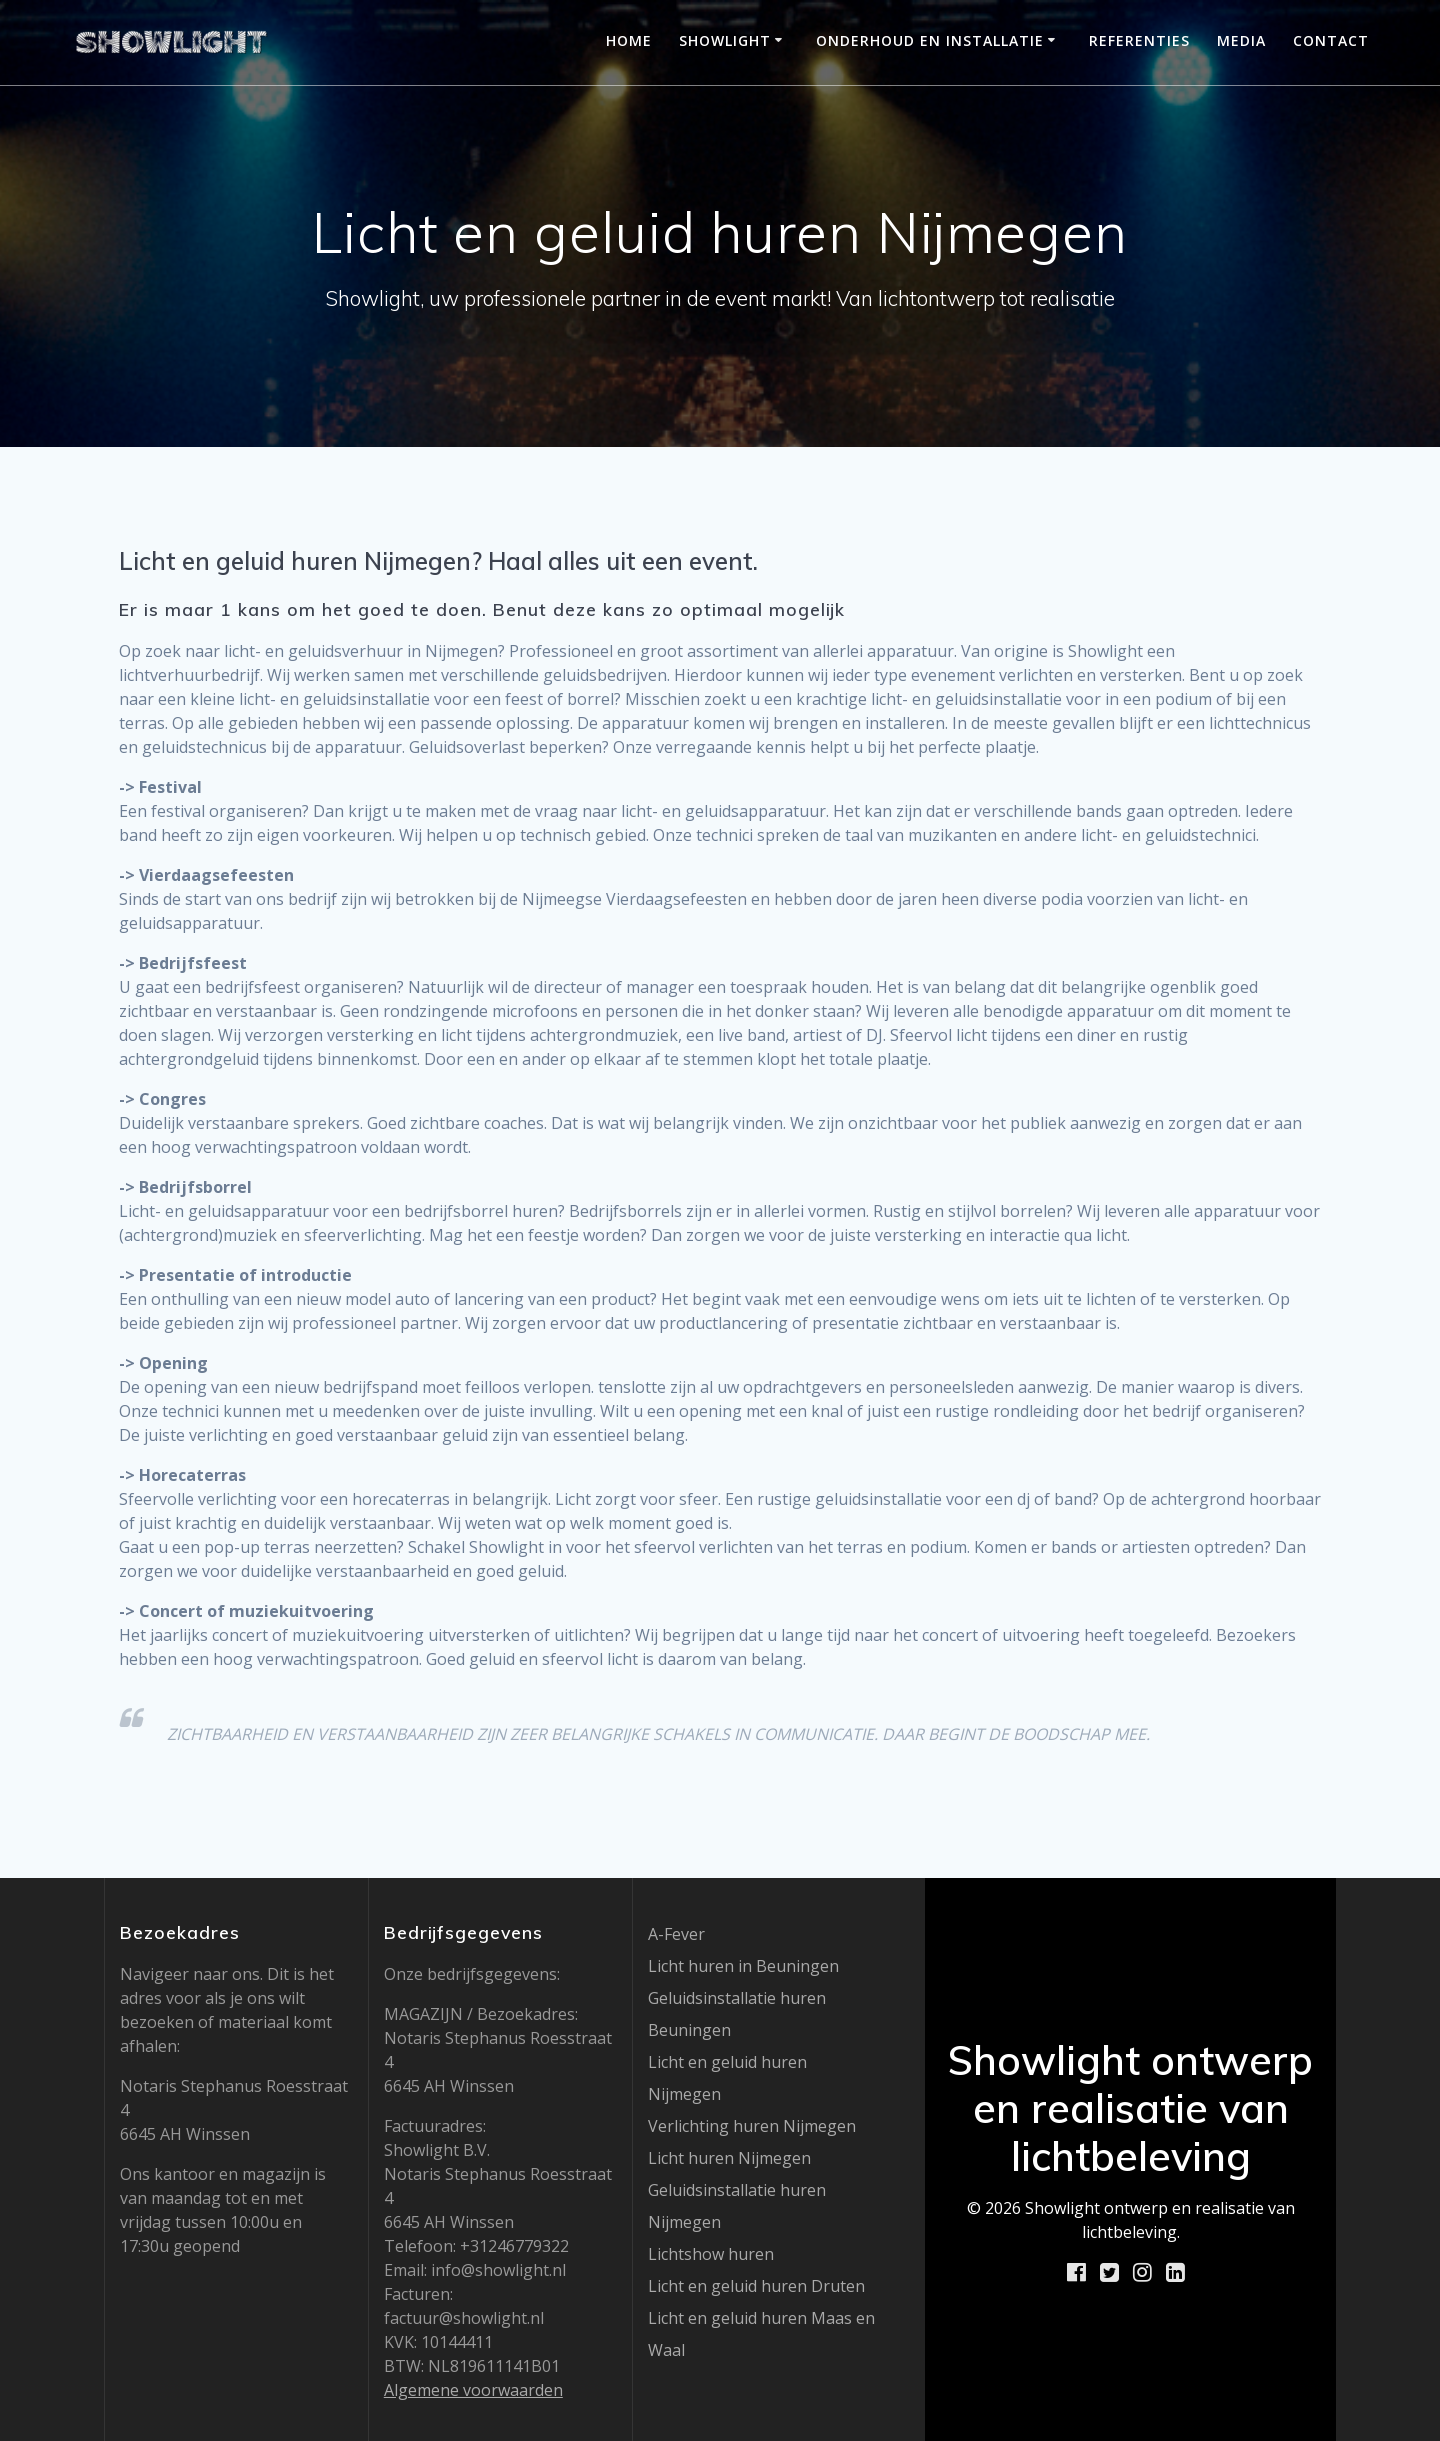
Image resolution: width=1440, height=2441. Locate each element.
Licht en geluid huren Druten (756, 2286)
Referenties (1139, 40)
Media (1241, 40)
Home (629, 40)
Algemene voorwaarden (473, 2390)
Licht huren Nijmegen (729, 2158)
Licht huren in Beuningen (743, 1966)
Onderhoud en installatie (930, 40)
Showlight (725, 40)
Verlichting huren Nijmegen (752, 2126)
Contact (1331, 40)
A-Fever (676, 1934)
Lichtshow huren (711, 2254)
